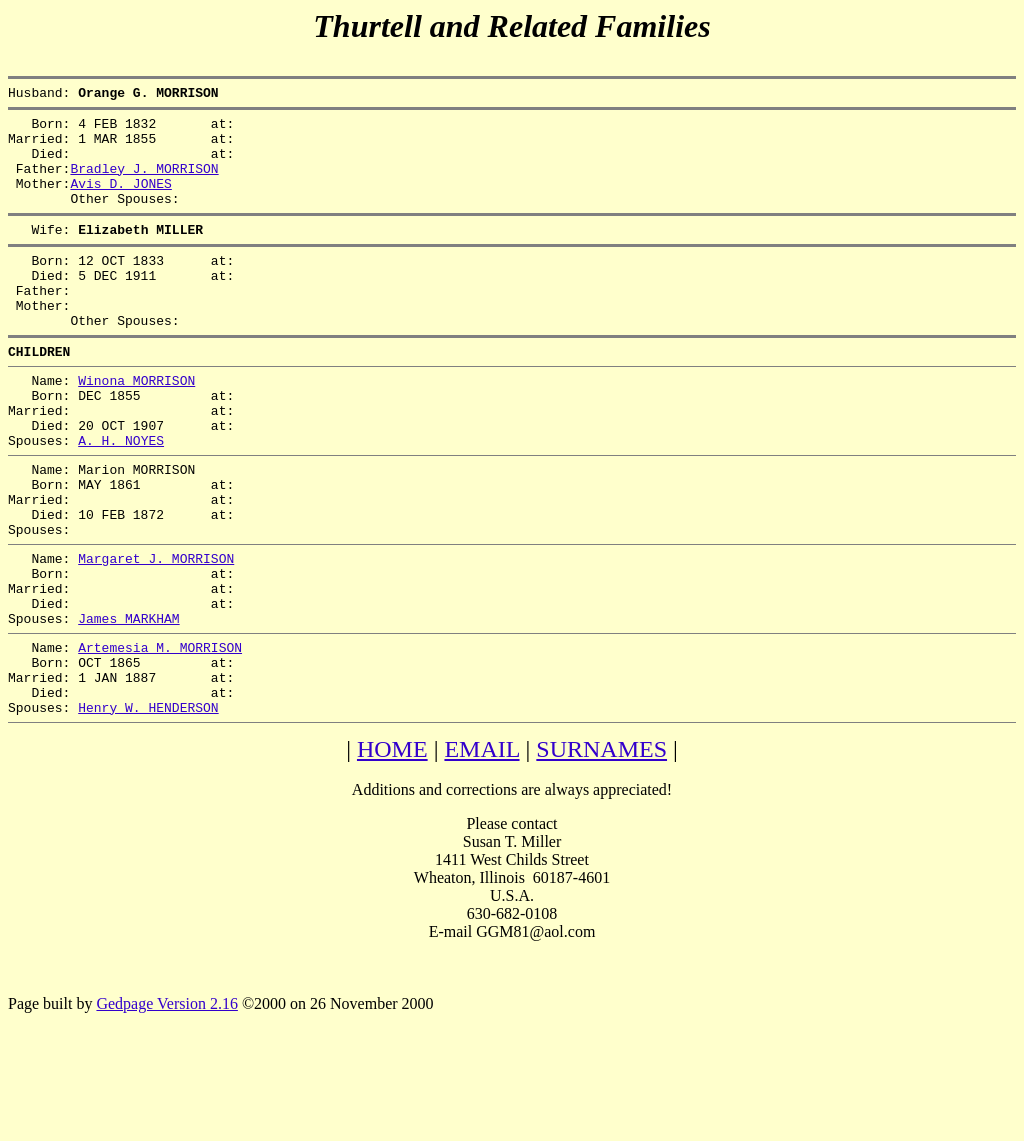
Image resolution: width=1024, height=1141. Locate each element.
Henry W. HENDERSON (148, 809)
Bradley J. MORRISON (144, 183)
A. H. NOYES (121, 497)
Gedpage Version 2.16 (166, 1105)
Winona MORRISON (136, 425)
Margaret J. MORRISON (156, 633)
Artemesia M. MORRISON (160, 737)
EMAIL (481, 851)
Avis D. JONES (120, 201)
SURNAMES (601, 851)
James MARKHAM (128, 705)
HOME (392, 851)
